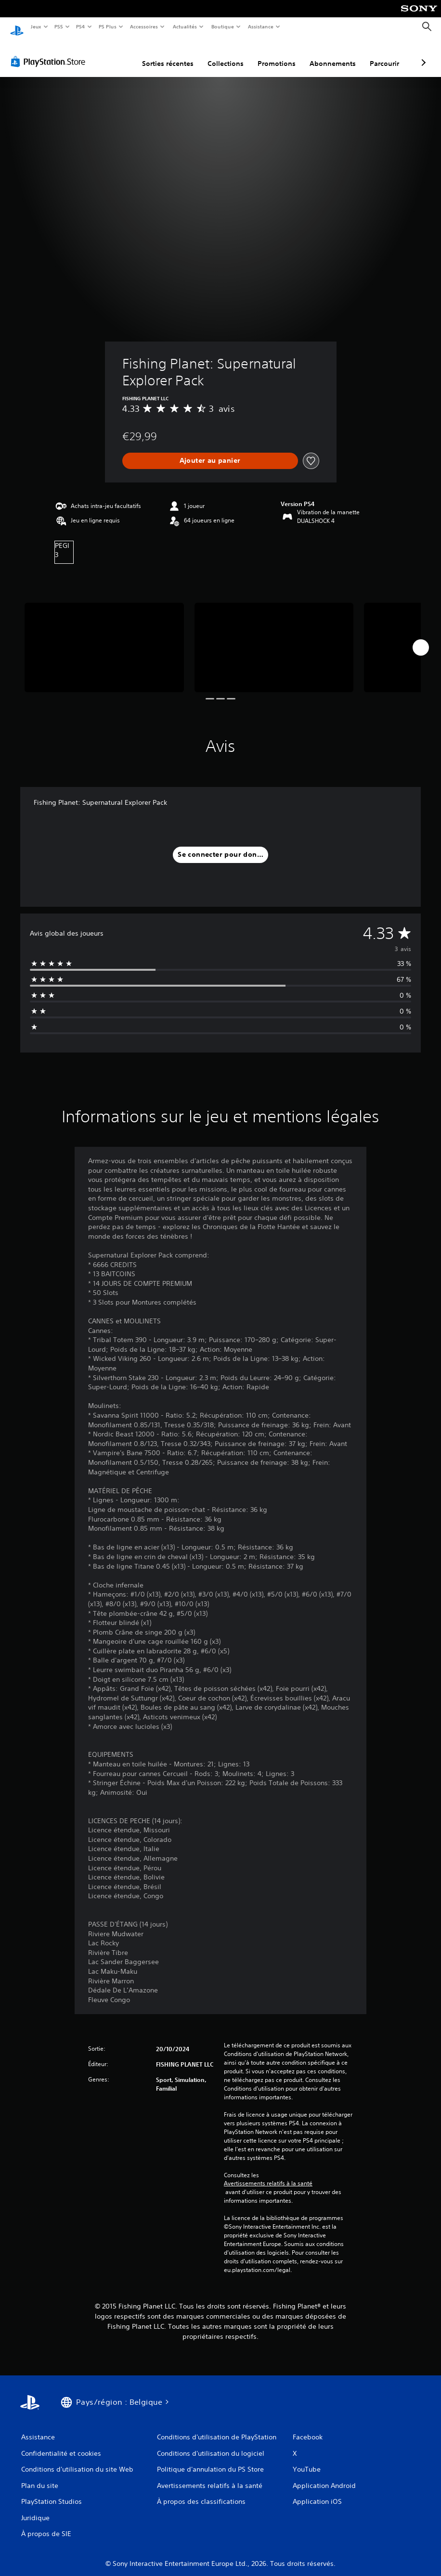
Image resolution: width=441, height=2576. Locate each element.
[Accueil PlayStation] (17, 27)
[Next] (421, 638)
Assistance (260, 26)
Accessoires (144, 26)
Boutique (222, 26)
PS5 (59, 26)
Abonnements (282, 54)
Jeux (35, 26)
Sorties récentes (117, 54)
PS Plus (107, 26)
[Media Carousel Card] (104, 638)
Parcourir (333, 54)
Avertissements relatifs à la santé (268, 2174)
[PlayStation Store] (50, 52)
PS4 (81, 26)
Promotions (226, 54)
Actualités (184, 26)
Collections (174, 54)
